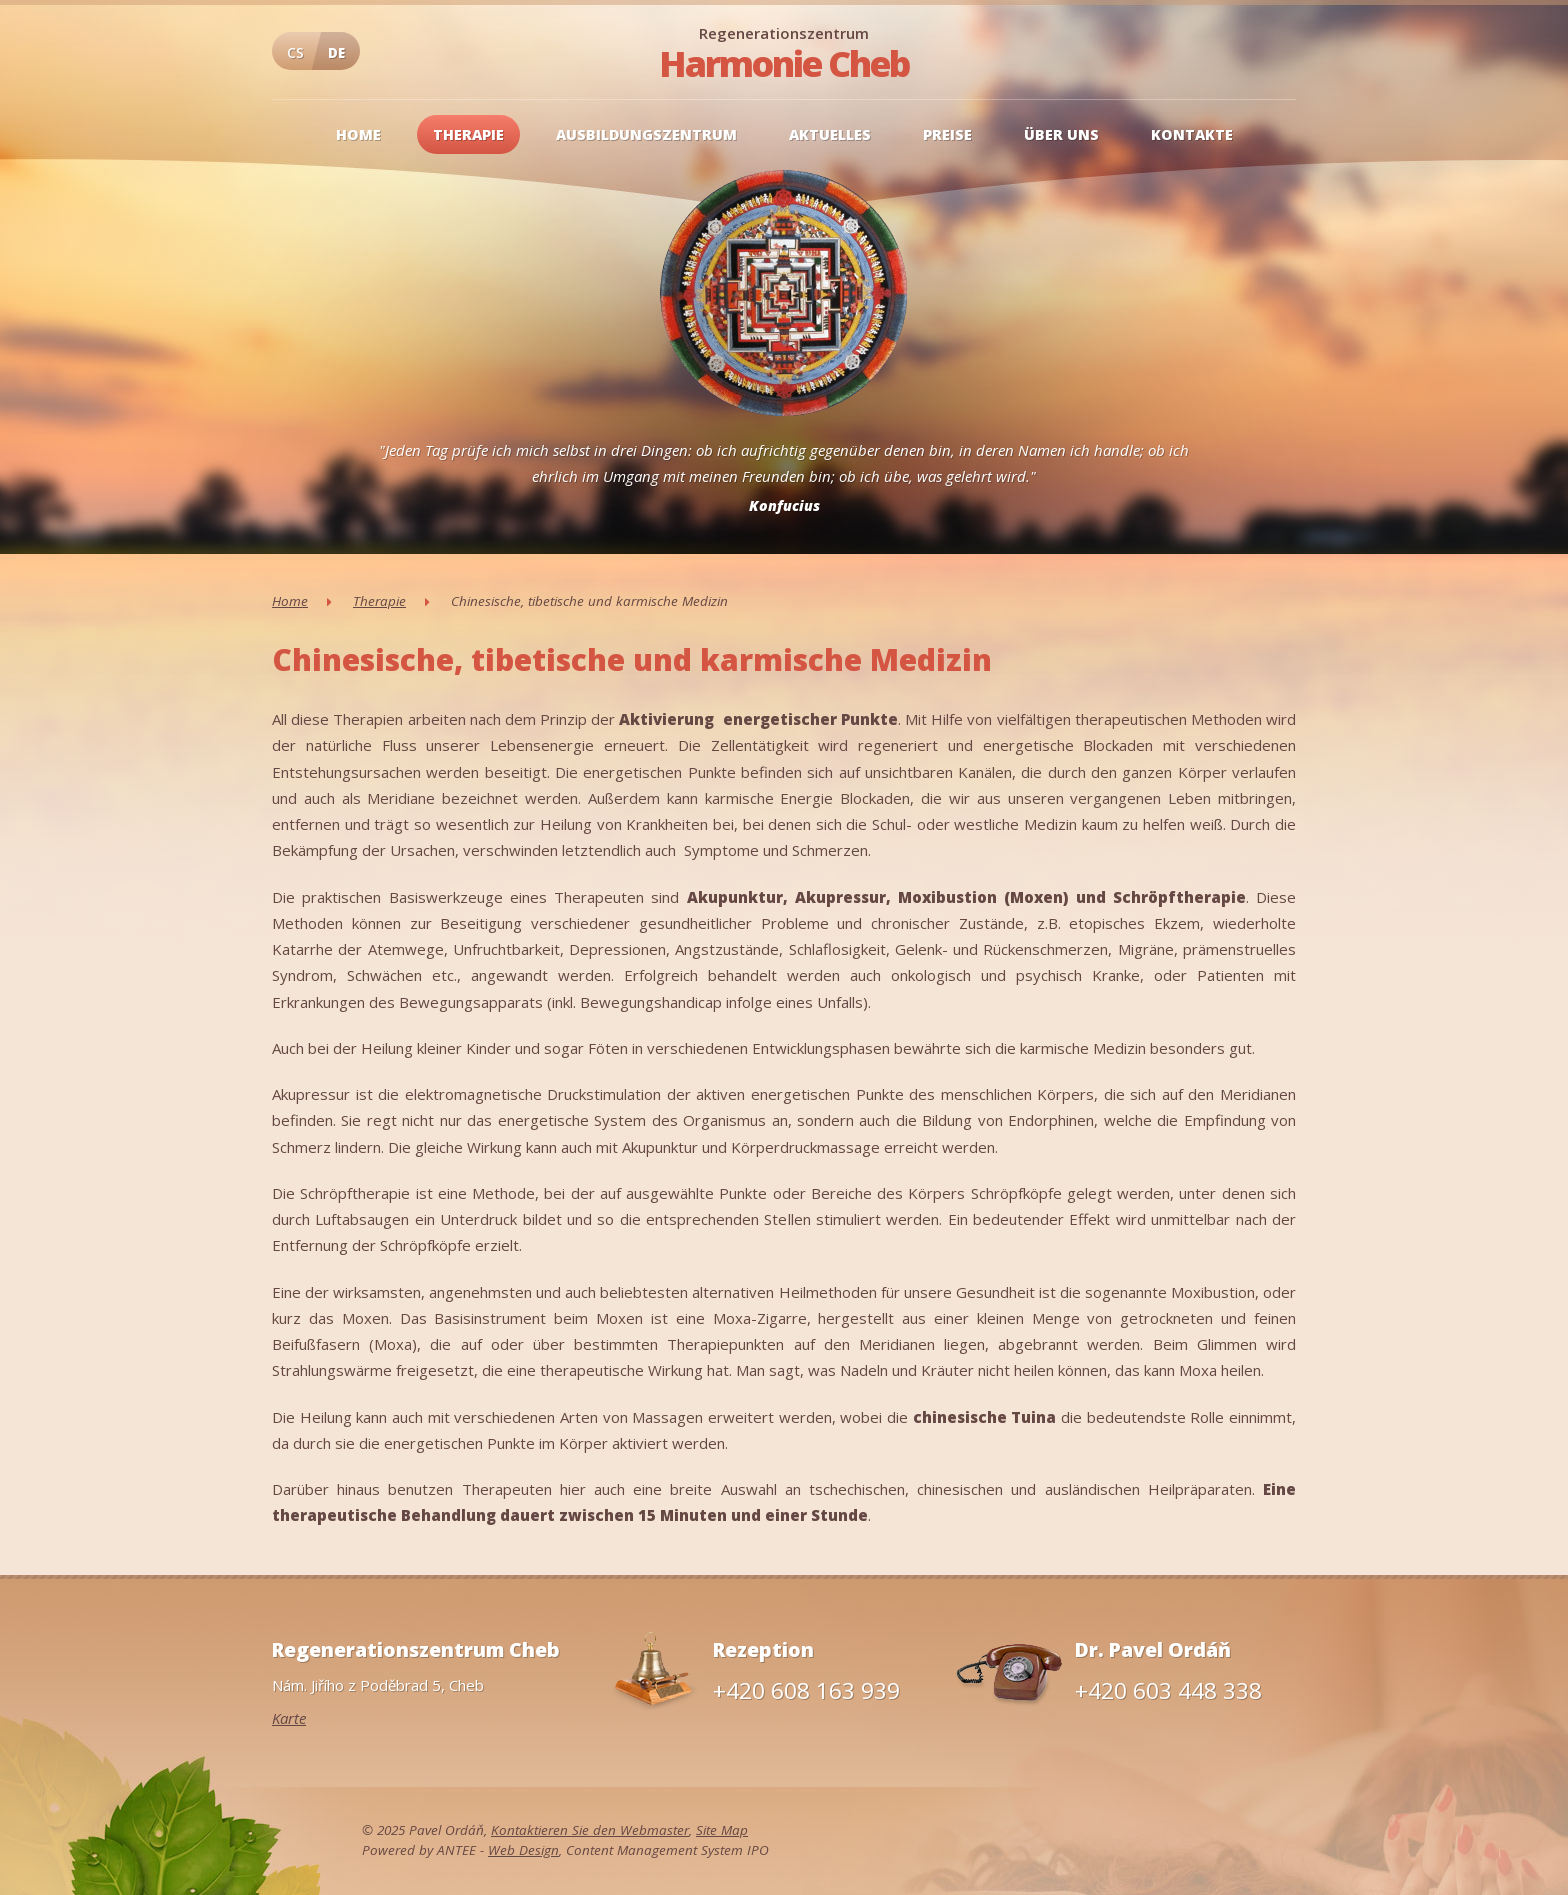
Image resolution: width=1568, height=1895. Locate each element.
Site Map (722, 1830)
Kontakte (1192, 134)
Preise (947, 134)
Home (358, 134)
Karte (289, 1718)
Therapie (468, 134)
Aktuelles (830, 134)
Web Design (523, 1850)
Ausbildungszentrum (646, 134)
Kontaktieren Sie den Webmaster (590, 1830)
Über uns (1061, 134)
